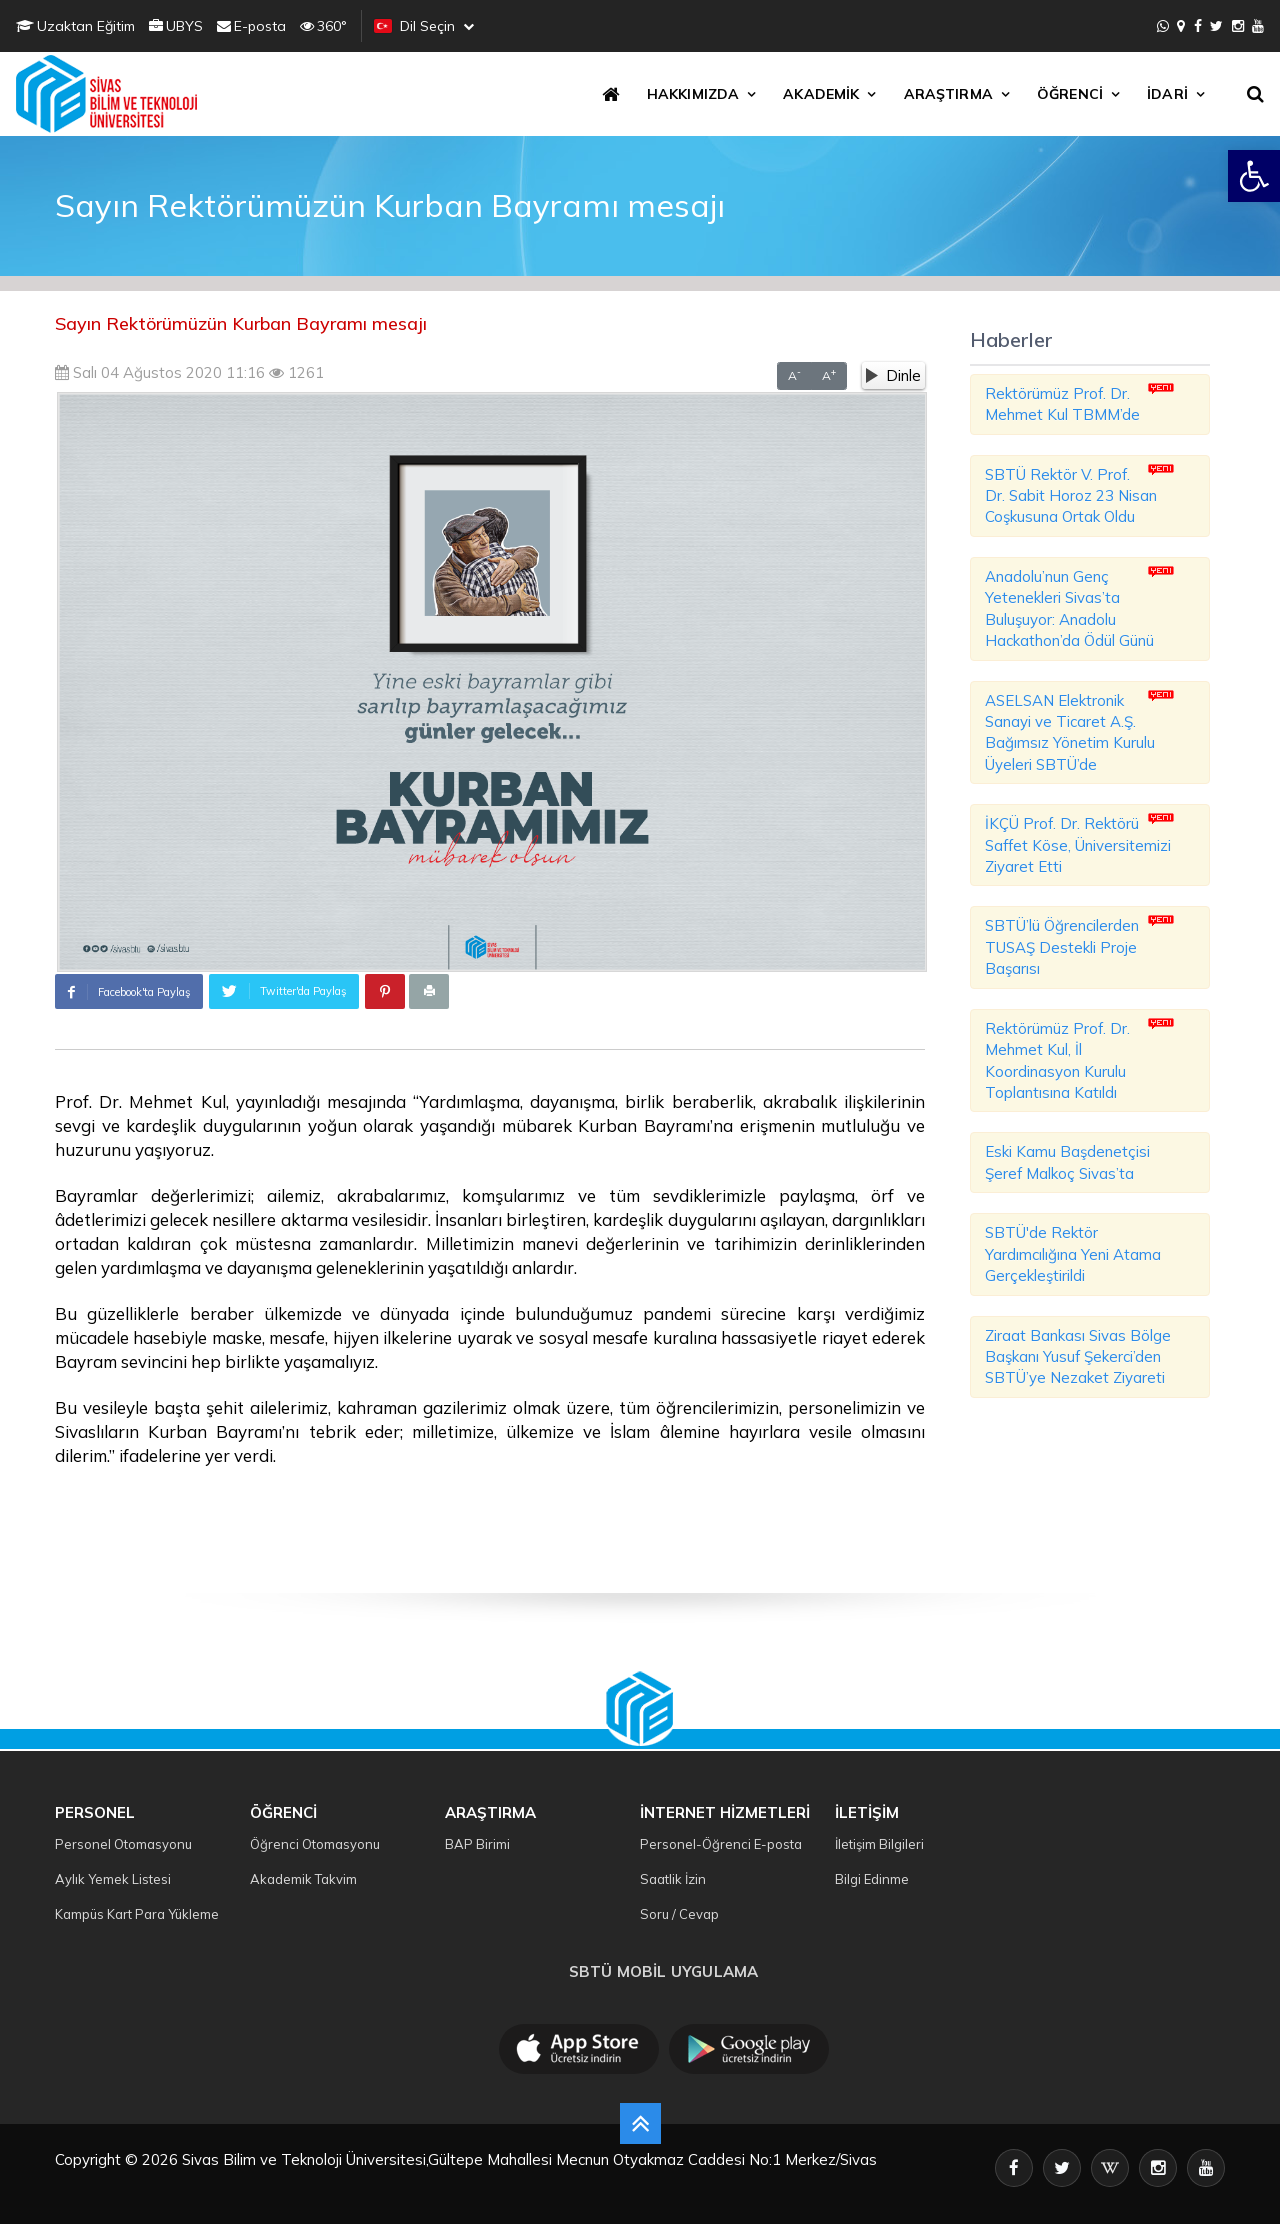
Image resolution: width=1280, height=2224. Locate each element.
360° (323, 26)
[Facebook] (1198, 26)
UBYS (176, 26)
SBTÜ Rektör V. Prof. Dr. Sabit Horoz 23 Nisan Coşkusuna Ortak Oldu (1071, 496)
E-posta (251, 26)
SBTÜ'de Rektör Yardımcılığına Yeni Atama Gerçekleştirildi (1073, 1254)
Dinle (893, 375)
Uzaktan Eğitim (75, 26)
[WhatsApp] (1163, 26)
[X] (1216, 26)
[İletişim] (1181, 26)
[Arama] (1259, 94)
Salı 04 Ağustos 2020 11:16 (160, 372)
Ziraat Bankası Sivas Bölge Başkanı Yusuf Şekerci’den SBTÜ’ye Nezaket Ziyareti (1078, 1357)
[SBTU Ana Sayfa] (112, 94)
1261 (296, 372)
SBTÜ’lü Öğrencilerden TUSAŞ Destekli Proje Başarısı (1062, 947)
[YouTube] (1258, 26)
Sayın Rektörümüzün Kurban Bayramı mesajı (241, 323)
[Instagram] (1238, 26)
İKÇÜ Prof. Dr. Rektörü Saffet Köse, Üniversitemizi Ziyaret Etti (1078, 845)
